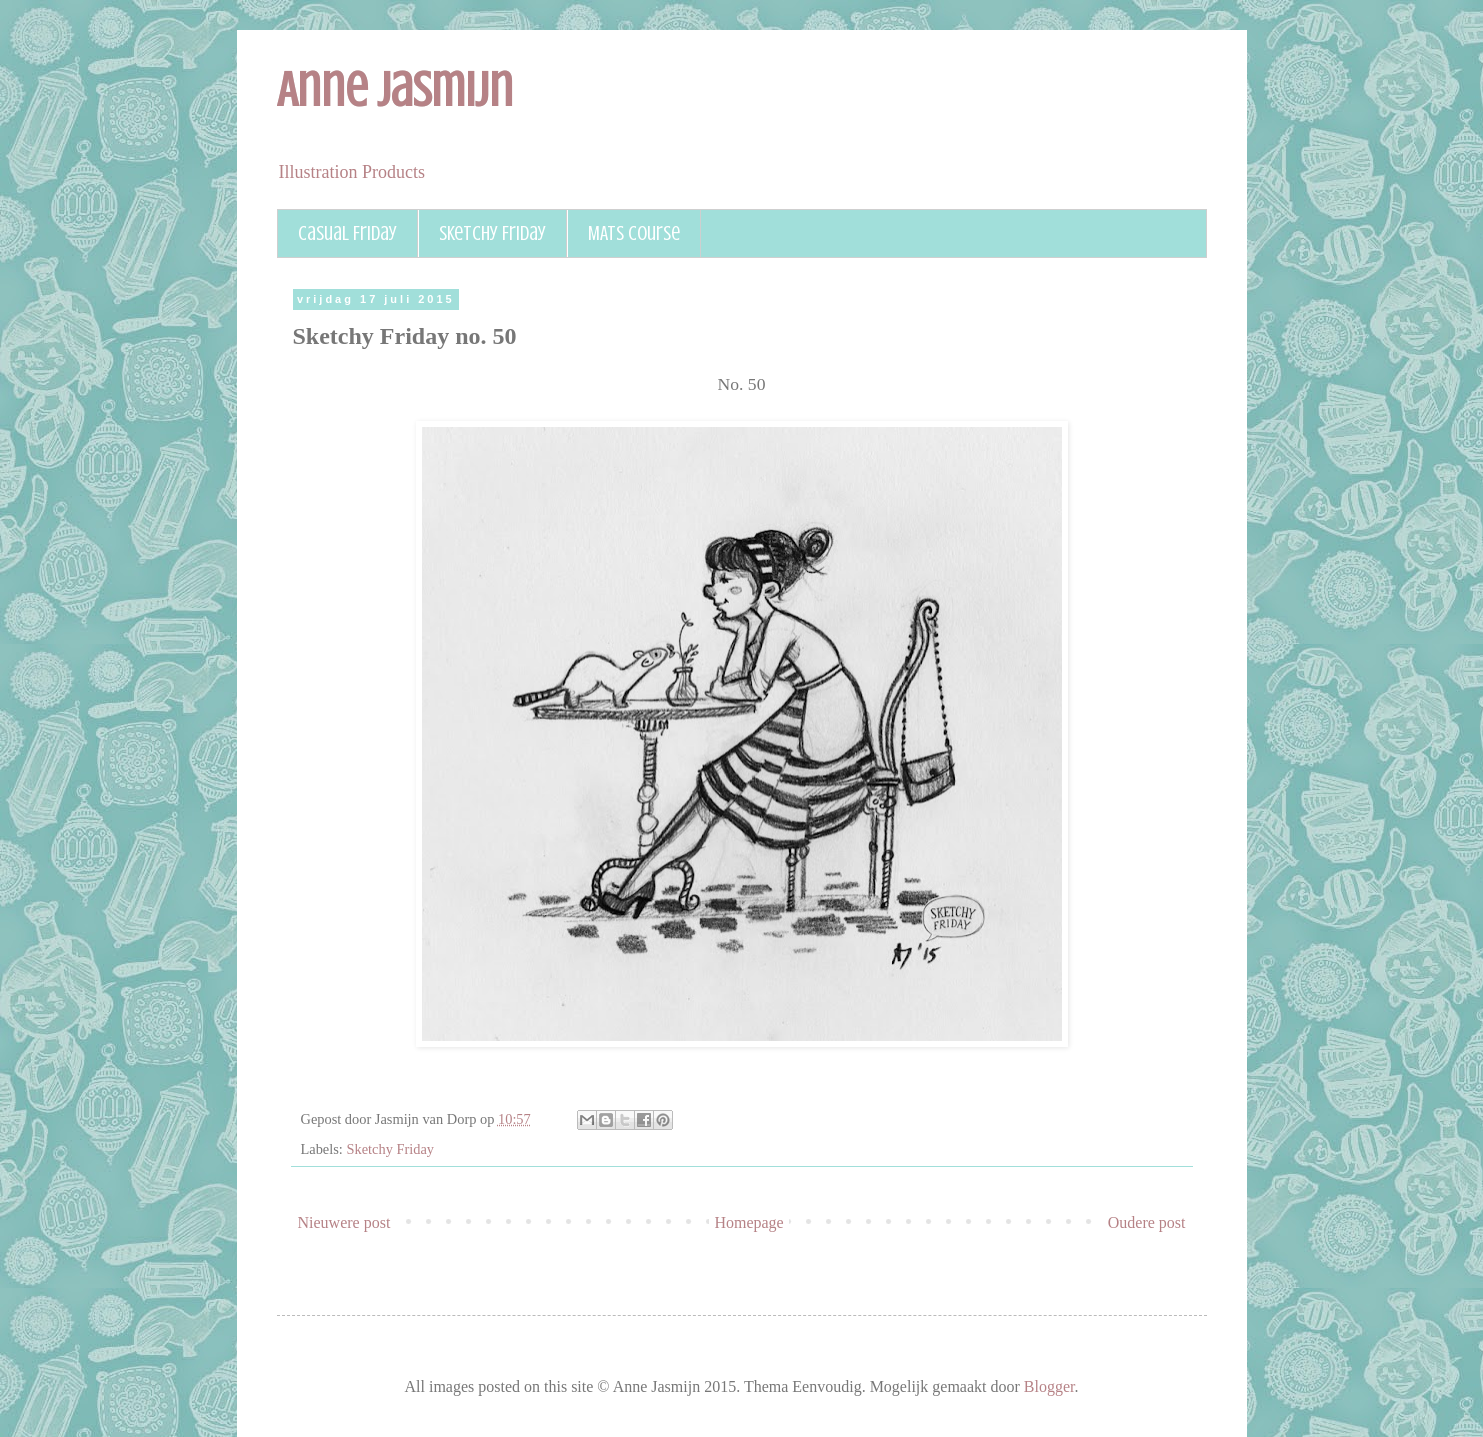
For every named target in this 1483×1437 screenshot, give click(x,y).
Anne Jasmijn (395, 90)
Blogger (1049, 1386)
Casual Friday (347, 233)
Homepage (748, 1222)
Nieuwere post (344, 1222)
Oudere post (1147, 1222)
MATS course (634, 233)
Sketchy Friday (492, 233)
